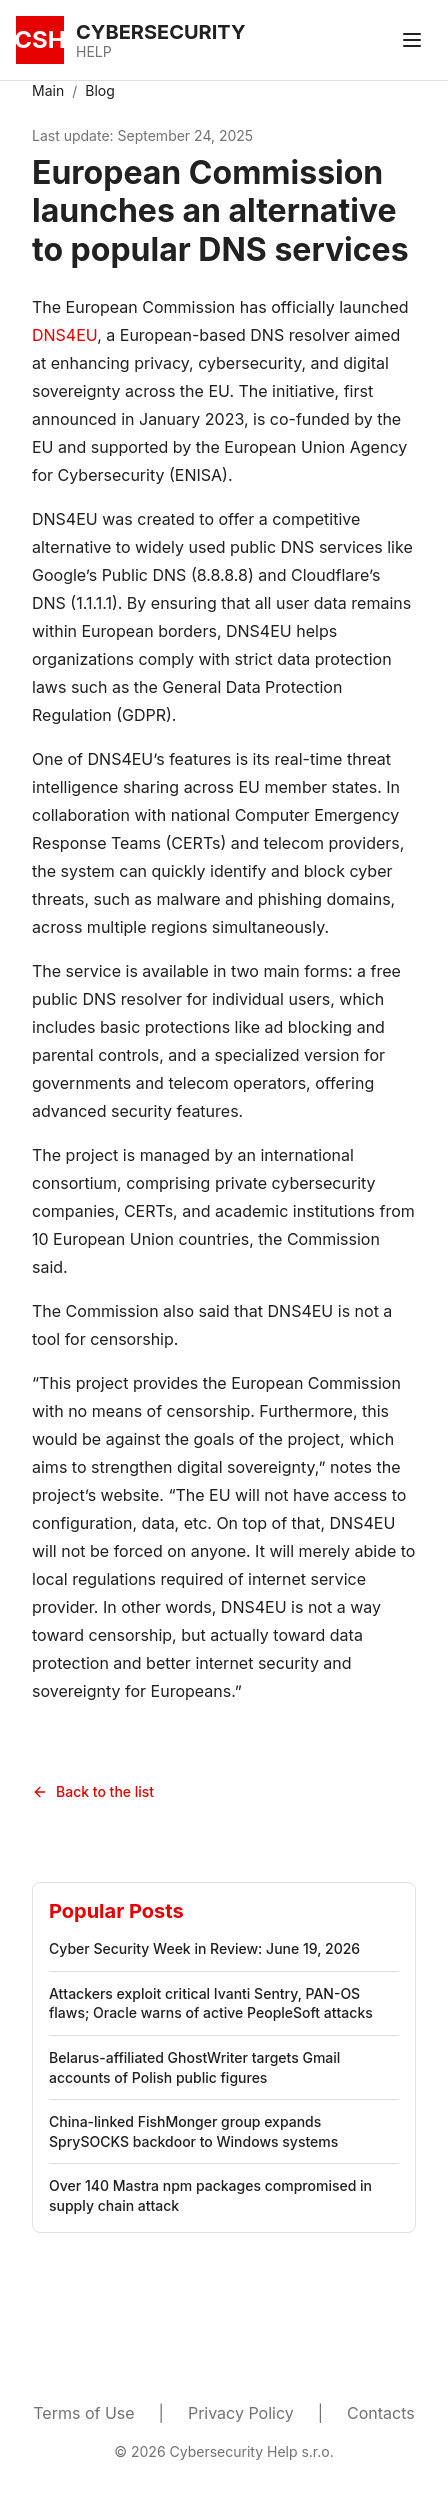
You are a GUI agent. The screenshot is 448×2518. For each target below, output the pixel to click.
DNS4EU (64, 335)
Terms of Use (83, 2413)
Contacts (381, 2413)
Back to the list (93, 1791)
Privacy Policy (241, 2413)
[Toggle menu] (412, 40)
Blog (100, 90)
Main (48, 90)
